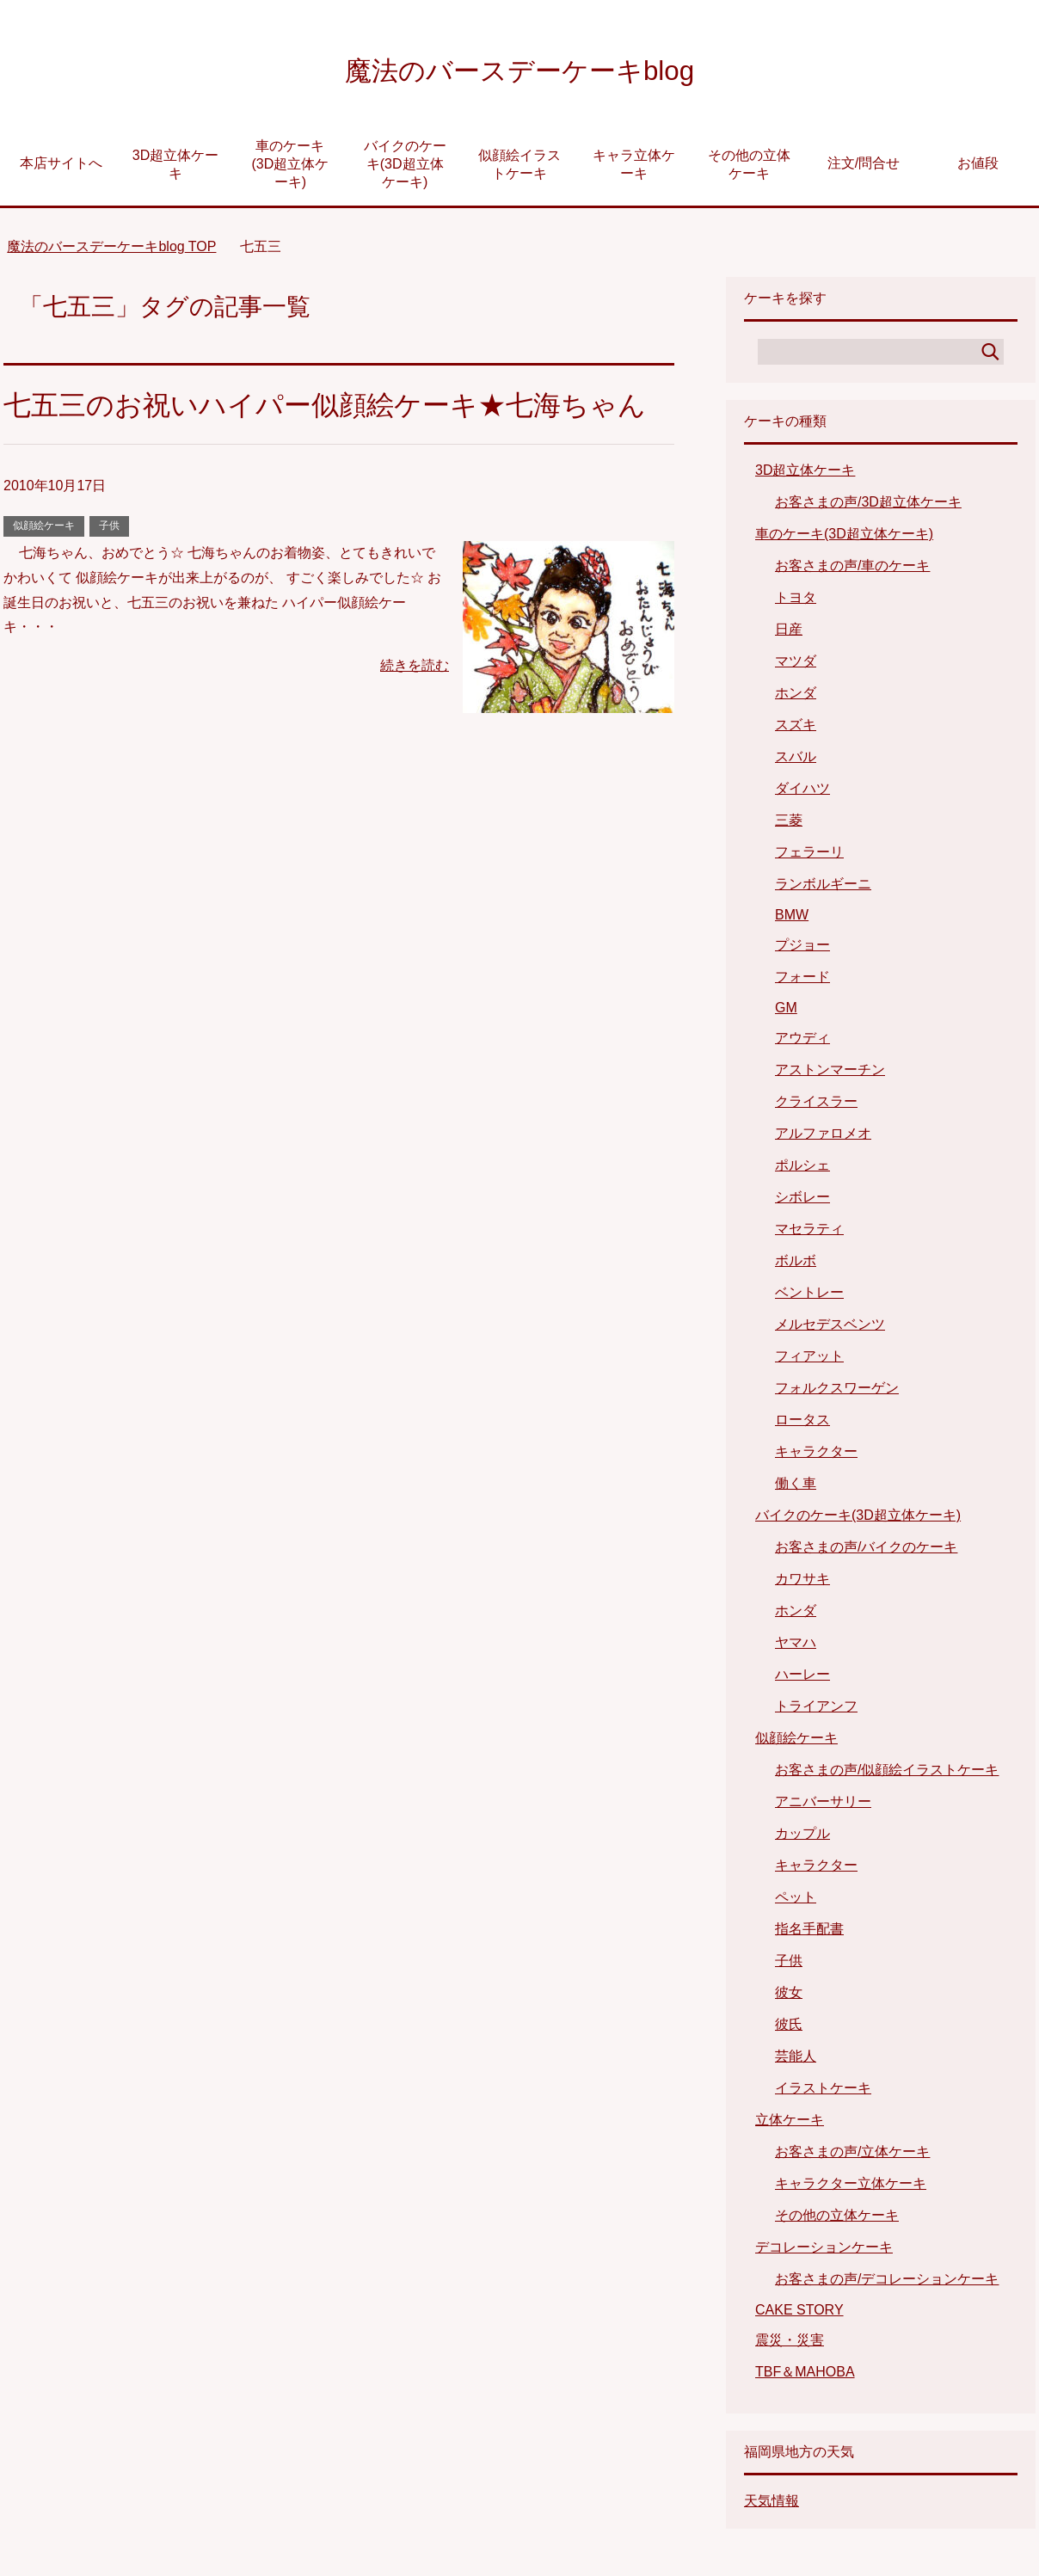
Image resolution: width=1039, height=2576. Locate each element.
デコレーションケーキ (824, 2251)
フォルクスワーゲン (837, 1392)
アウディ (802, 1042)
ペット (795, 1901)
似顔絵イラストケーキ (519, 168)
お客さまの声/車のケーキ (852, 570)
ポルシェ (802, 1169)
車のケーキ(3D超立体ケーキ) (290, 168)
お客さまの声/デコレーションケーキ (887, 2283)
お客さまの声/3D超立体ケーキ (868, 506)
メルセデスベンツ (830, 1328)
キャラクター (816, 1455)
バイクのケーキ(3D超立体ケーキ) (405, 168)
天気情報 (771, 2505)
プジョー (802, 949)
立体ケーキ (789, 2124)
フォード (802, 981)
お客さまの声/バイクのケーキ (866, 1551)
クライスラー (816, 1105)
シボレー (802, 1201)
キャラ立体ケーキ (634, 168)
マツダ (795, 665)
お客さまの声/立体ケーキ (852, 2156)
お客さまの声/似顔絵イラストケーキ (887, 1774)
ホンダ (795, 697)
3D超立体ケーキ (175, 168)
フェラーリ (809, 856)
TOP (111, 250)
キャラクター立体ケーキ (850, 2187)
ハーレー (802, 1678)
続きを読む (414, 713)
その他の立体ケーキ (749, 168)
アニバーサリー (823, 1805)
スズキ (795, 729)
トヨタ (795, 601)
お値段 (978, 167)
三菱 (788, 824)
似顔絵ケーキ (44, 574)
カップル (802, 1837)
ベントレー (809, 1296)
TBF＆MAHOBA (805, 2376)
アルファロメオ (823, 1137)
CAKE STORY (799, 2314)
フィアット (809, 1360)
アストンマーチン (830, 1074)
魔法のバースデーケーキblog (519, 71)
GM (786, 1012)
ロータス (802, 1424)
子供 (109, 574)
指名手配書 (809, 1933)
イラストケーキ (823, 2092)
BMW (791, 919)
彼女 (788, 1996)
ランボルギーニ (823, 888)
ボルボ (795, 1264)
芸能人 (795, 2060)
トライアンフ (816, 1710)
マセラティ (809, 1233)
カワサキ (802, 1583)
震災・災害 (789, 2344)
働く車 (795, 1487)
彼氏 (788, 2028)
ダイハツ (802, 792)
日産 (788, 633)
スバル (795, 760)
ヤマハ (795, 1646)
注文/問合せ (863, 167)
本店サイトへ (61, 167)
